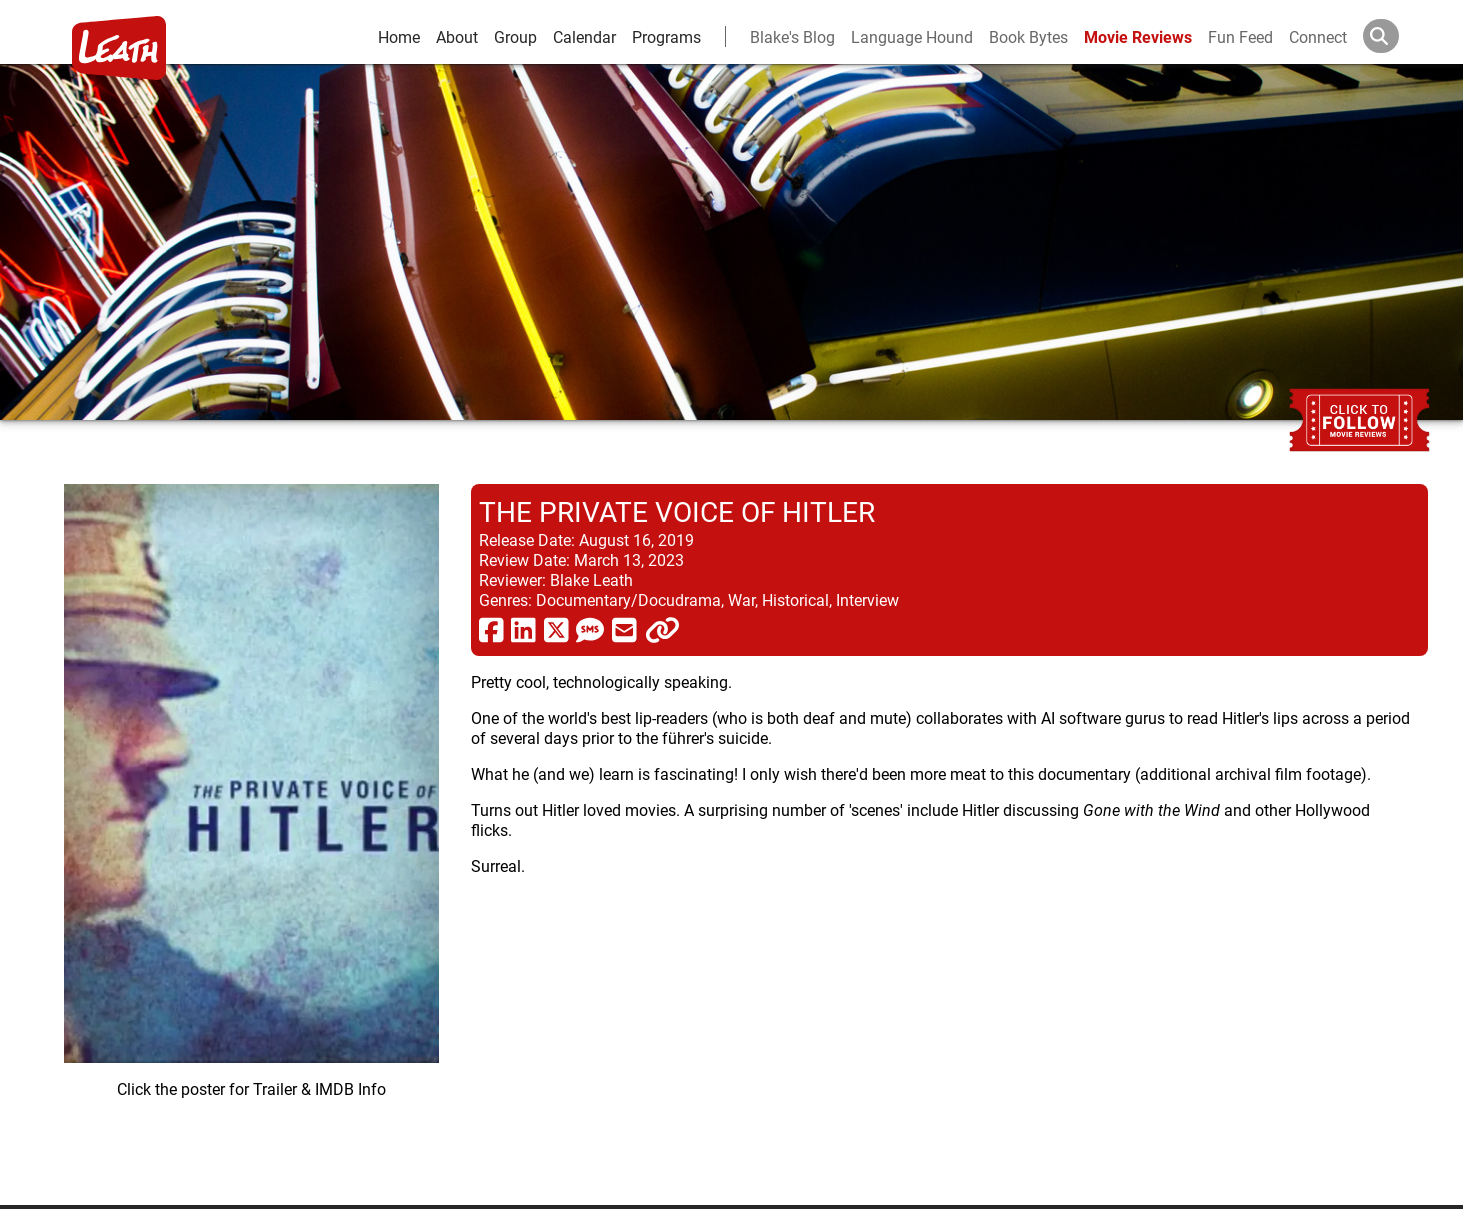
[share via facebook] (491, 629)
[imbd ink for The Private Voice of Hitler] (251, 828)
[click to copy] (662, 629)
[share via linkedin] (523, 629)
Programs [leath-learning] (666, 36)
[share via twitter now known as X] (556, 629)
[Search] (1397, 36)
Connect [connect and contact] (1318, 36)
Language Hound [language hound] (912, 36)
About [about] (457, 36)
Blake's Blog (792, 36)
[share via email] (624, 629)
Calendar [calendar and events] (584, 36)
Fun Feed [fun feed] (1240, 36)
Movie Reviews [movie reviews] (1138, 36)
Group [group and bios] (515, 36)
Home (399, 36)
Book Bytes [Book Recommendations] (1028, 36)
